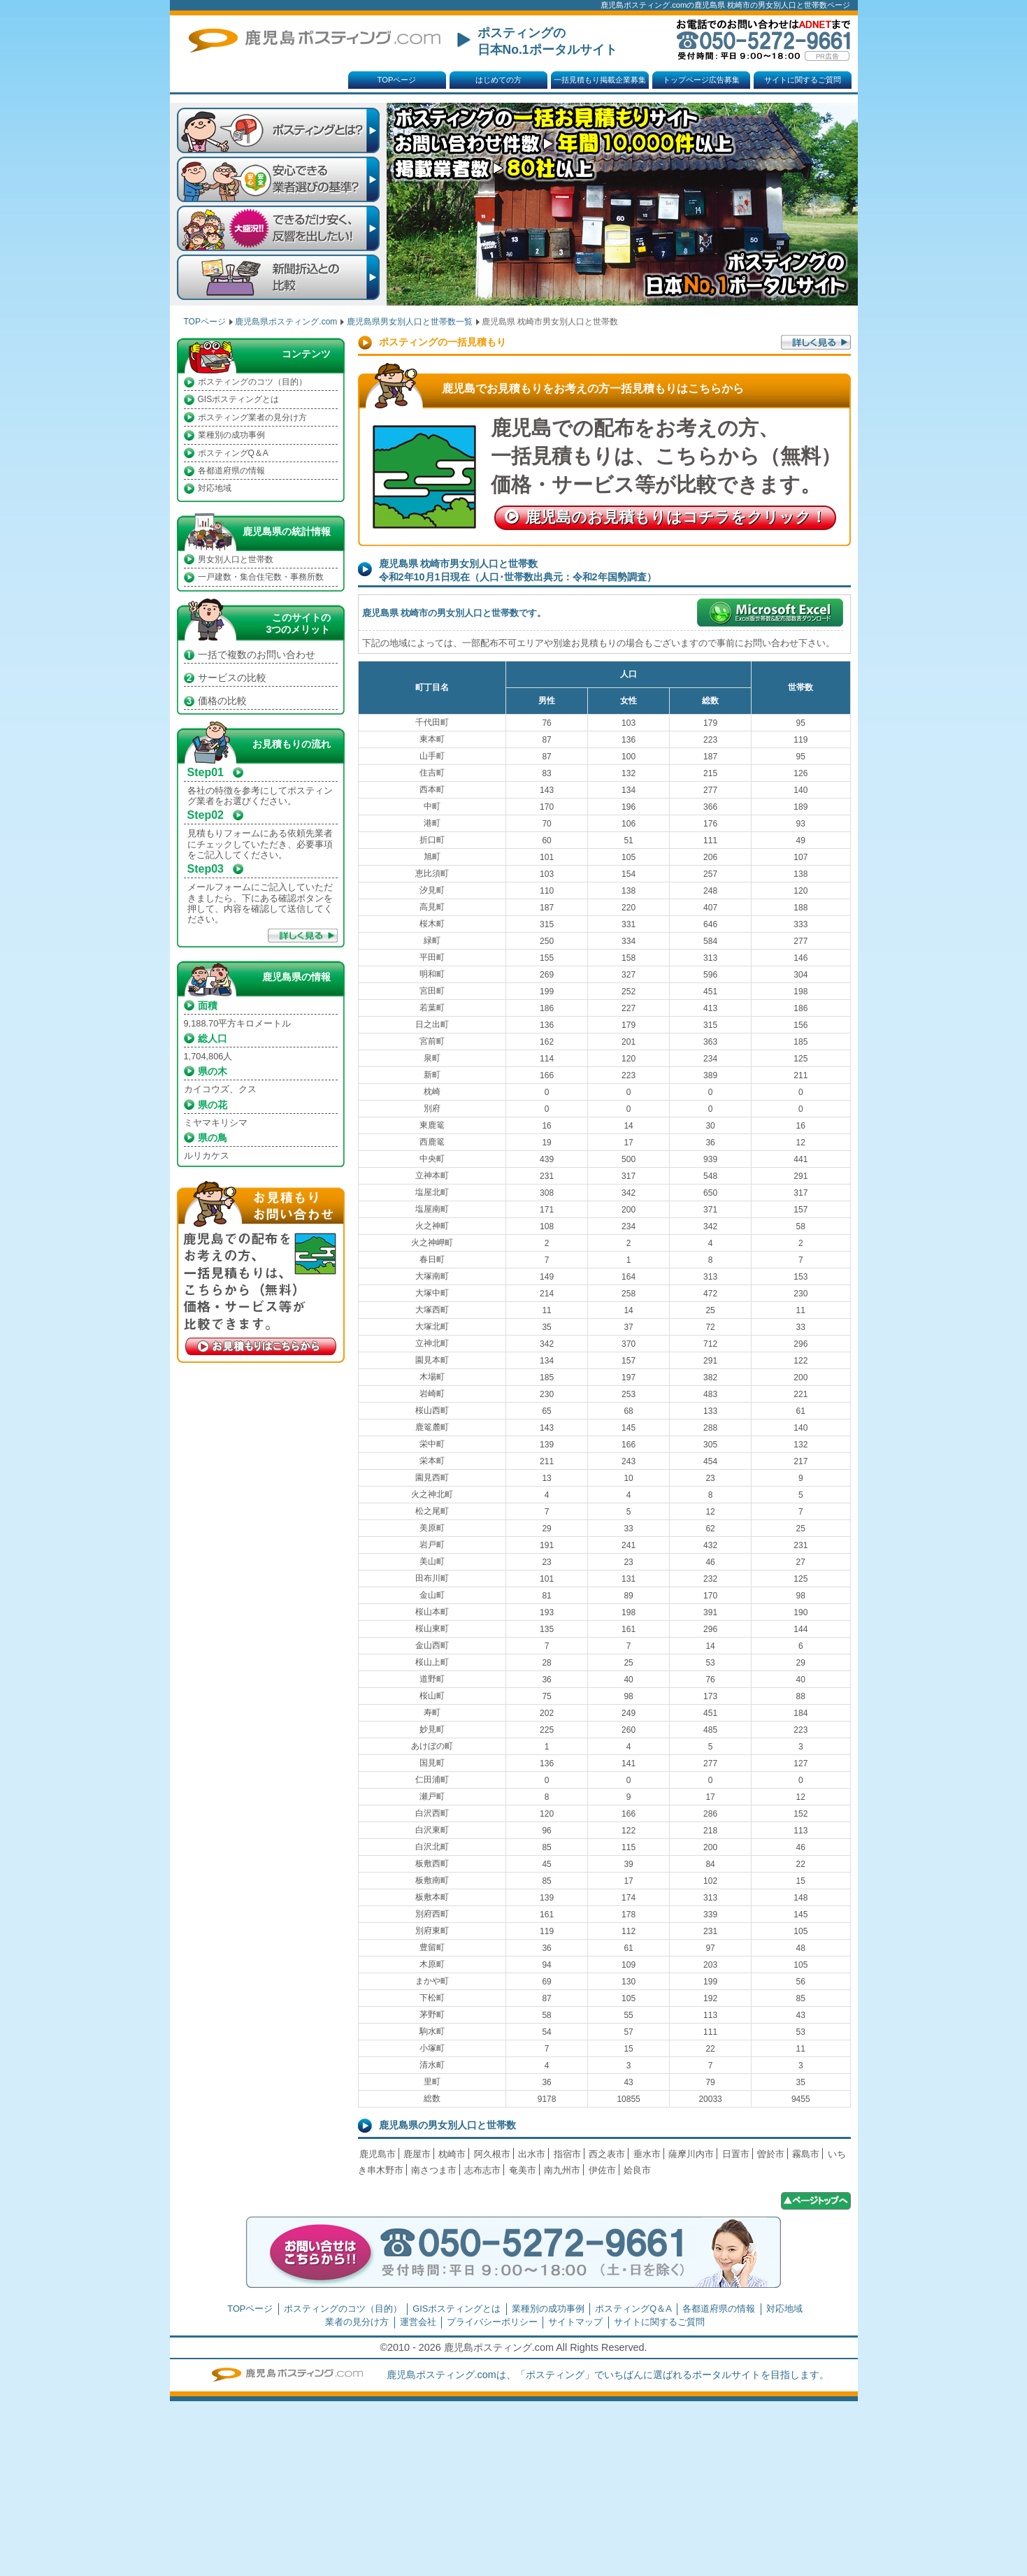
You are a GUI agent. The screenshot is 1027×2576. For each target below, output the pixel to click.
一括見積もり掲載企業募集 (600, 80)
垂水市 (647, 2154)
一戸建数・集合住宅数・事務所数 (261, 577)
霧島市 (805, 2154)
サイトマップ (575, 2322)
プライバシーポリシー (492, 2322)
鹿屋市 (417, 2154)
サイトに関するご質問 (802, 80)
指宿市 (567, 2154)
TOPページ (397, 80)
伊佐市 (602, 2170)
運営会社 (418, 2322)
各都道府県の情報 (231, 470)
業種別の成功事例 (231, 435)
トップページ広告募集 (701, 80)
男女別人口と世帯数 (235, 559)
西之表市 (607, 2154)
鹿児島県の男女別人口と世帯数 (447, 2125)
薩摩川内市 (691, 2154)
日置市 (735, 2154)
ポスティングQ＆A (233, 453)
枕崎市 (452, 2154)
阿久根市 (492, 2154)
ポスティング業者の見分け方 (252, 417)
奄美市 (522, 2170)
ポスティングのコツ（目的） (252, 382)
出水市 (531, 2154)
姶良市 (637, 2170)
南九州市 (562, 2170)
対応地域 (214, 488)
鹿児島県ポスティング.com (286, 322)
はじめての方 (498, 80)
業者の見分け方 (357, 2322)
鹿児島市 (377, 2154)
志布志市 (482, 2170)
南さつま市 (434, 2170)
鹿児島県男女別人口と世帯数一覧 (410, 322)
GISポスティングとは (239, 399)
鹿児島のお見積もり (675, 517)
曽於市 (770, 2154)
